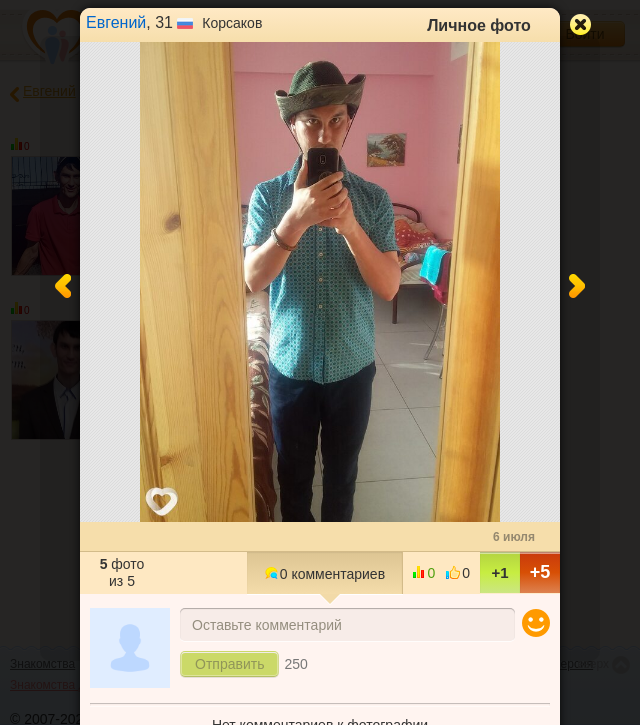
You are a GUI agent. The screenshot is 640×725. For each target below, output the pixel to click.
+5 (540, 572)
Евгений (116, 22)
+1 (499, 572)
